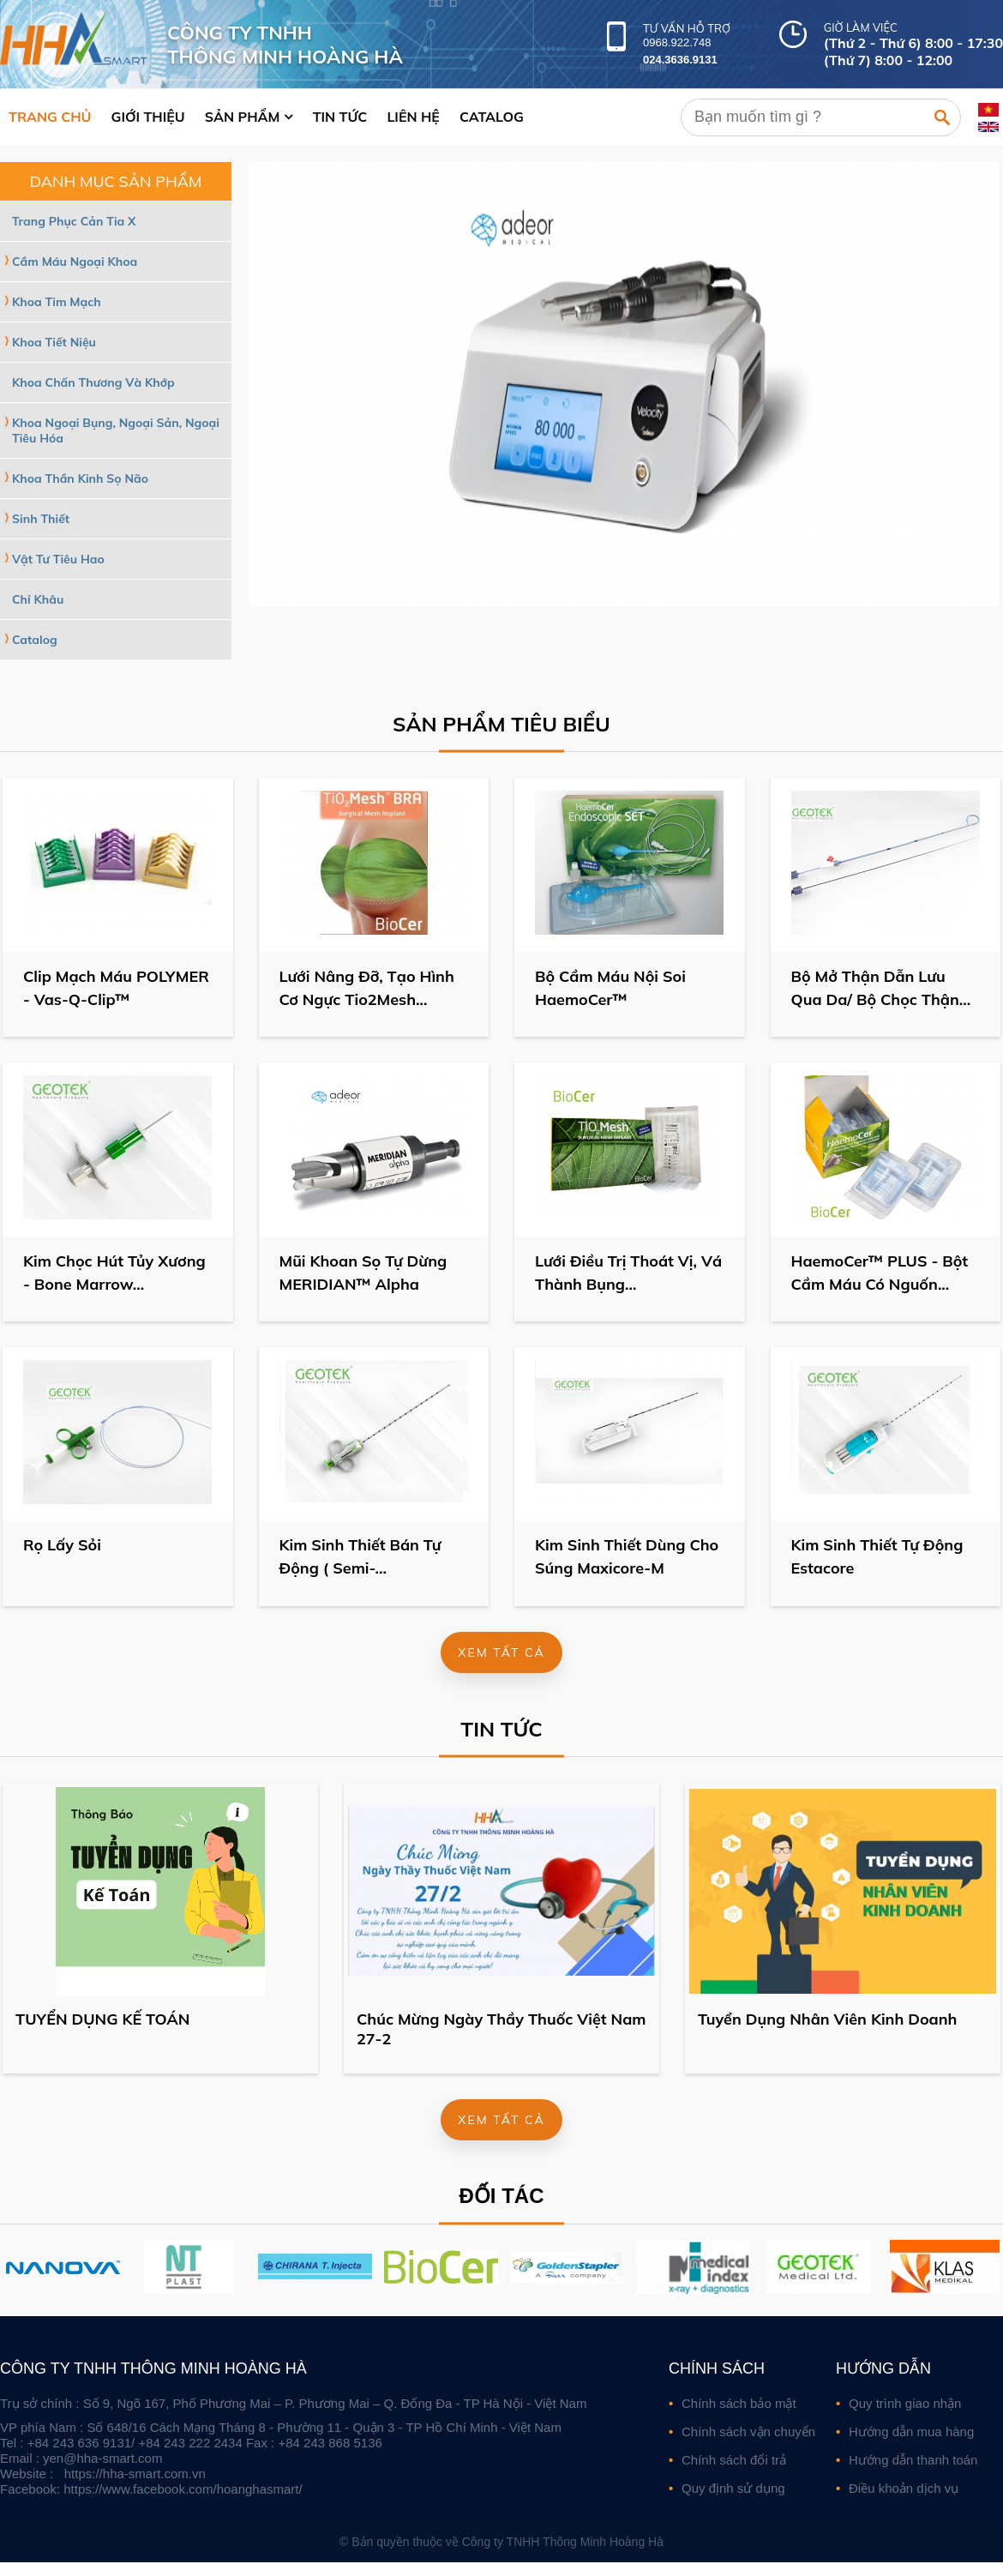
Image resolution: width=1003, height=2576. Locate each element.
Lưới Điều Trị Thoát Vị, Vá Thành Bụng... (629, 1272)
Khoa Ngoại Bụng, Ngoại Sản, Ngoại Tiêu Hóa (117, 430)
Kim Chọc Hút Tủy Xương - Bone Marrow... (115, 1272)
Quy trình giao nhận (905, 2403)
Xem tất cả (501, 1652)
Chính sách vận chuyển (748, 2431)
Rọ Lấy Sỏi (63, 1546)
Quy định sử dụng (733, 2488)
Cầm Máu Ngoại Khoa (74, 261)
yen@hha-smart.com (102, 2458)
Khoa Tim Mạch (56, 302)
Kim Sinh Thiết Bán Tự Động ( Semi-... (361, 1557)
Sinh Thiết (40, 519)
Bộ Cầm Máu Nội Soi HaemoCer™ (611, 987)
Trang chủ (50, 116)
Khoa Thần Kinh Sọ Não (80, 478)
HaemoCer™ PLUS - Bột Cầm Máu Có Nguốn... (881, 1272)
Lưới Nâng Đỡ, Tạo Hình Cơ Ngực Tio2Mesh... (367, 987)
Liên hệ (413, 116)
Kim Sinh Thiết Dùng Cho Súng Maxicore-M (627, 1557)
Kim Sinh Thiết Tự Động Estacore (878, 1557)
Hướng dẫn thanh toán (913, 2460)
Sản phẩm (242, 116)
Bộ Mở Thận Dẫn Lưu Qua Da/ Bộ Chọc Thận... (882, 987)
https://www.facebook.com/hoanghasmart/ (182, 2489)
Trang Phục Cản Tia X (73, 221)
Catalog (491, 116)
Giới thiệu (148, 116)
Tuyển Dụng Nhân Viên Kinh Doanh (827, 2019)
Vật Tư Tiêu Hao (60, 559)
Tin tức (340, 116)
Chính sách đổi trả (734, 2460)
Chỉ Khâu (39, 599)
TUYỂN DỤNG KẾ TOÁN (102, 2019)
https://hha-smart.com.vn (135, 2473)
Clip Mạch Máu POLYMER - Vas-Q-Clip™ (117, 987)
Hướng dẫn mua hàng (911, 2431)
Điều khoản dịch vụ (903, 2488)
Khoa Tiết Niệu (54, 342)
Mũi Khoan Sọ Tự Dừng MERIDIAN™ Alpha (364, 1272)
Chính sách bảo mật (739, 2403)
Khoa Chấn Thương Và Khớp (93, 382)
